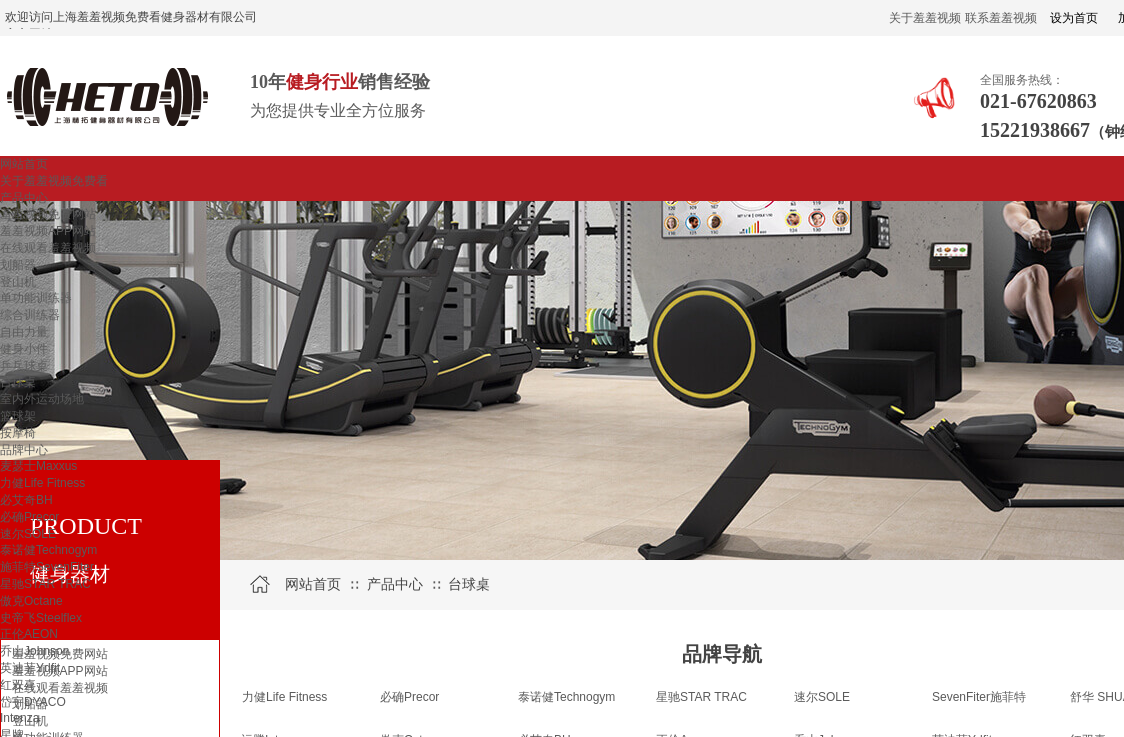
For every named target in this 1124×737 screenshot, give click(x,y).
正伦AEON (29, 634)
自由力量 (24, 332)
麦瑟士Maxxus (38, 466)
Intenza (19, 718)
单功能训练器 (36, 298)
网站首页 (24, 164)
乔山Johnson (34, 651)
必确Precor (29, 517)
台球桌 (18, 382)
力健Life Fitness (42, 483)
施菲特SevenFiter (47, 567)
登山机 (18, 282)
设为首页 (1074, 18)
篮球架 (18, 416)
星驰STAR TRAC (45, 584)
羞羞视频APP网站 (48, 231)
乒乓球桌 (24, 366)
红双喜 (18, 685)
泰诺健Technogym (48, 550)
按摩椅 (18, 433)
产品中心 (24, 198)
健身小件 (24, 349)
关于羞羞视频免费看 (54, 181)
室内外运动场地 (42, 399)
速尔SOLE (28, 534)
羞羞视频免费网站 (48, 214)
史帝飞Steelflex (41, 618)
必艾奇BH (26, 500)
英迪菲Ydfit (30, 668)
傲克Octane (31, 601)
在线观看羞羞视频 (48, 248)
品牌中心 (24, 450)
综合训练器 (30, 315)
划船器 (18, 265)
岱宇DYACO (33, 702)
